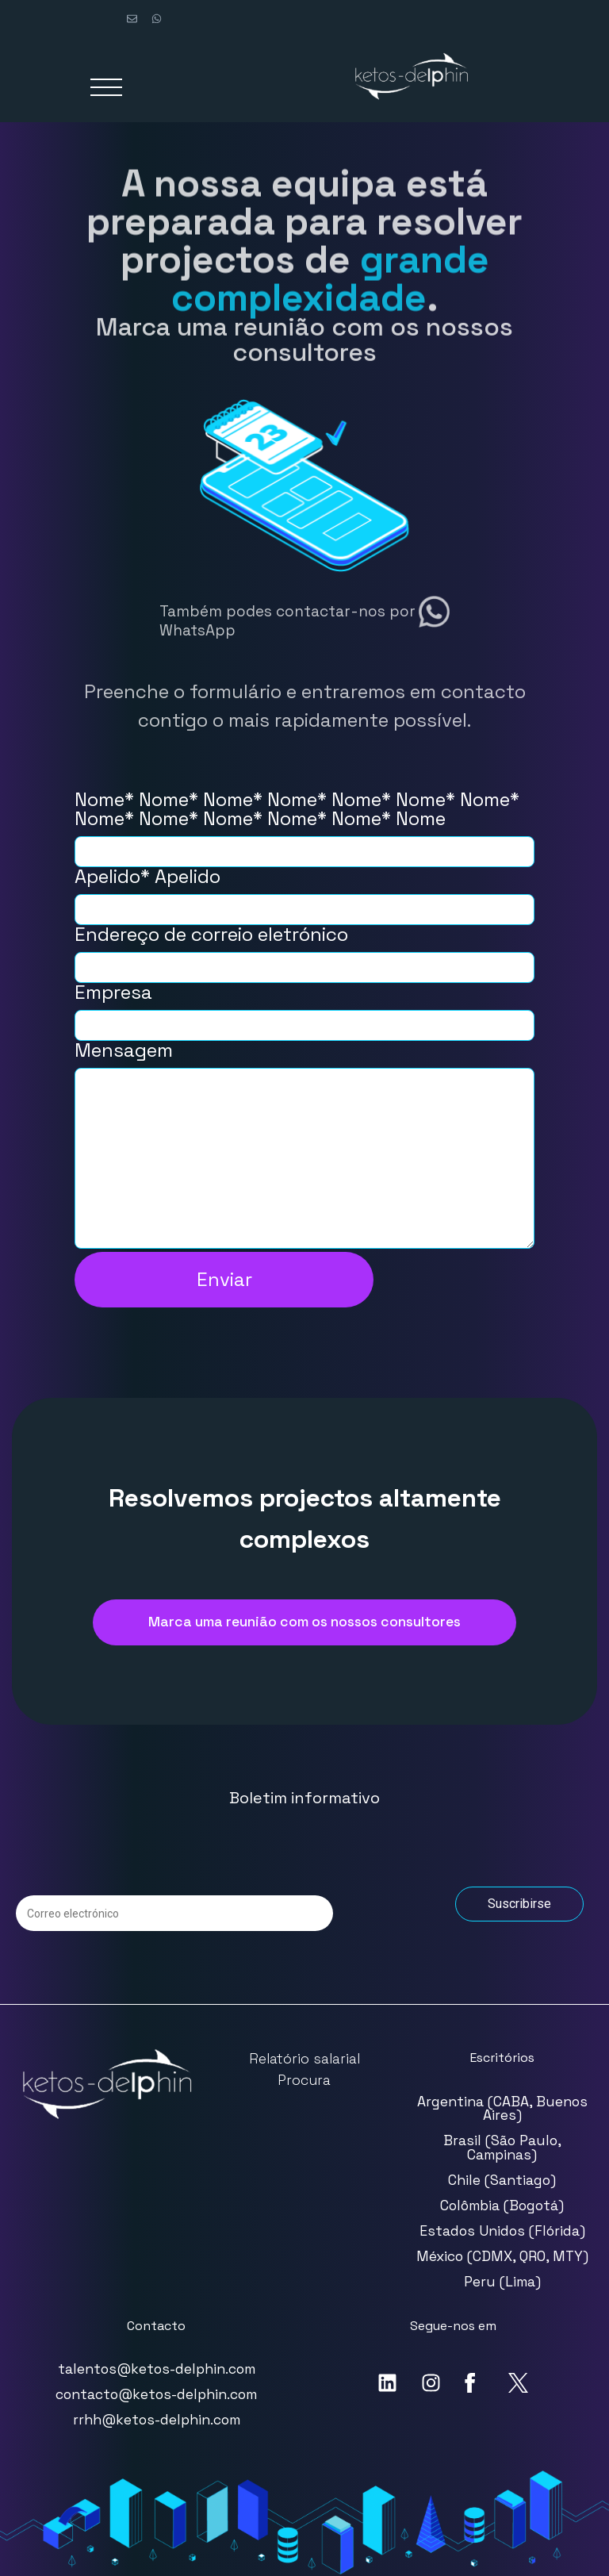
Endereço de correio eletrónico (304, 951)
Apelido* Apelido (304, 893)
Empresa (304, 1009)
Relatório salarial (304, 2058)
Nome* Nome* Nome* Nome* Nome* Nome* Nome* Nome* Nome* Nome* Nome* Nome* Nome (304, 825)
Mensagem (304, 1146)
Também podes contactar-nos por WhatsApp (287, 620)
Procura (304, 2080)
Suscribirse (519, 1903)
